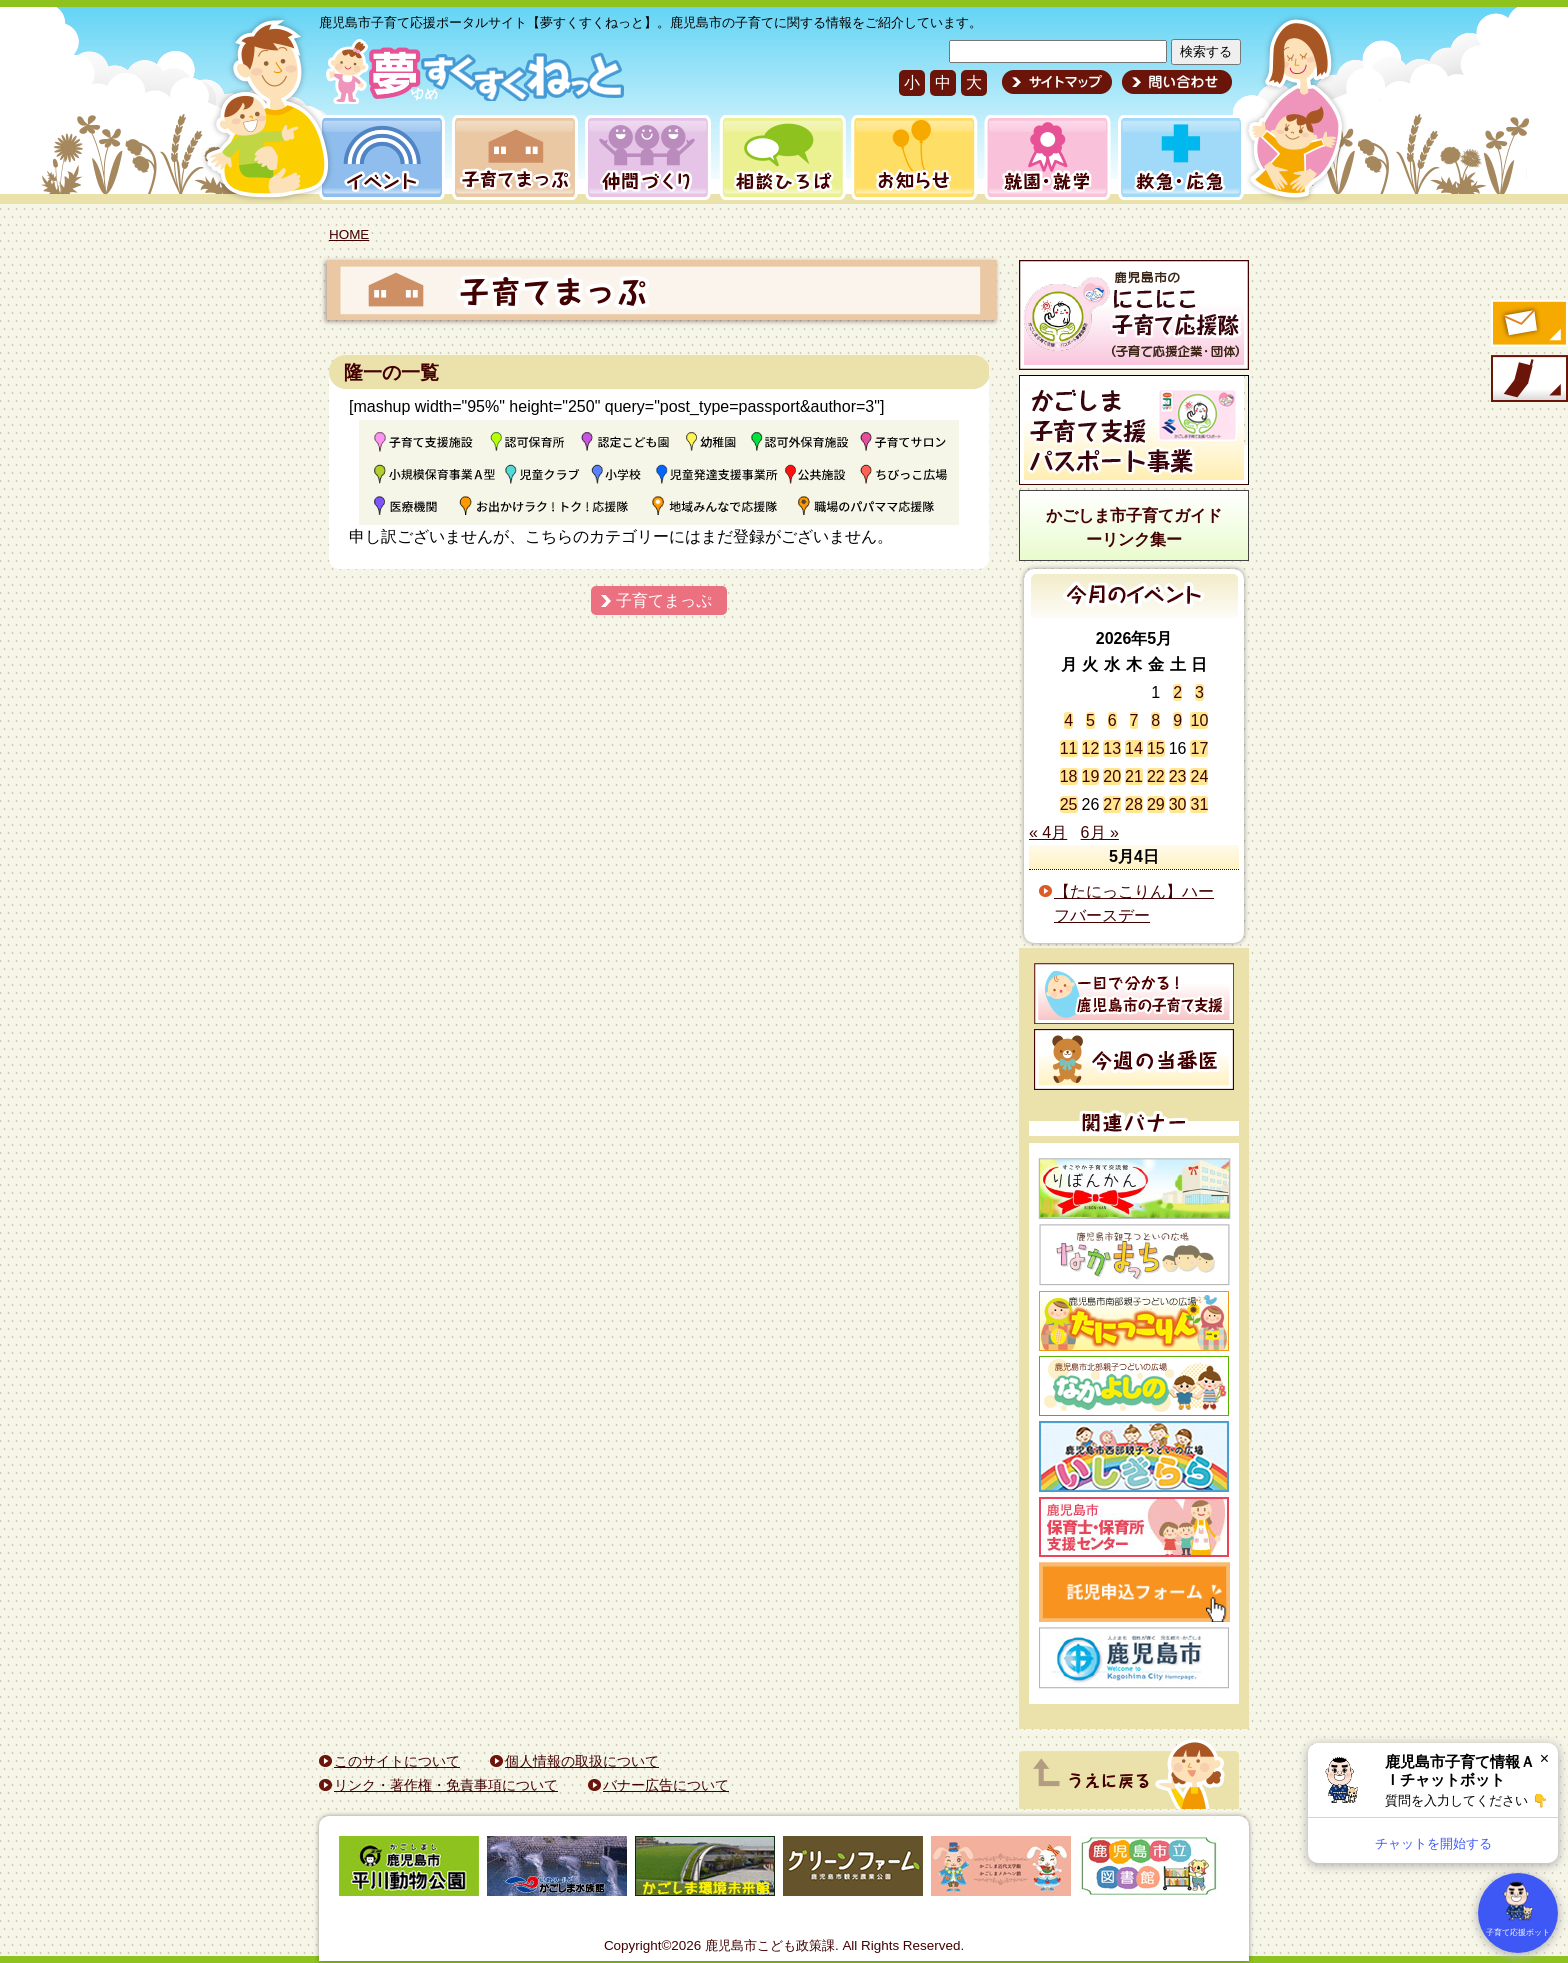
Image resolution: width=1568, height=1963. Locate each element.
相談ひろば (780, 157)
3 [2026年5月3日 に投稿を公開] (1199, 692)
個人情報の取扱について (582, 1761)
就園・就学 (1041, 157)
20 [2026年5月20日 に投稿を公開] (1112, 776)
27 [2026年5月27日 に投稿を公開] (1112, 804)
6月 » (1100, 832)
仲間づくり (647, 157)
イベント (379, 157)
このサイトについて (397, 1761)
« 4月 (1048, 832)
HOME (349, 234)
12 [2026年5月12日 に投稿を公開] (1091, 748)
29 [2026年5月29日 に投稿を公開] (1156, 804)
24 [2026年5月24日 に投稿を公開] (1199, 776)
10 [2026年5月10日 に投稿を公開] (1199, 720)
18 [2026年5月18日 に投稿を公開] (1069, 776)
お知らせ (910, 157)
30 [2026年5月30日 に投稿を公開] (1178, 804)
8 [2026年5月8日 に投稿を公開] (1155, 720)
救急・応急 (1179, 157)
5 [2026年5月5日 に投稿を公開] (1090, 720)
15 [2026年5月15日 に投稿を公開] (1156, 748)
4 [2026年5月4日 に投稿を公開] (1068, 720)
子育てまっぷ (511, 157)
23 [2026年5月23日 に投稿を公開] (1178, 776)
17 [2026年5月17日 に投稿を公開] (1199, 748)
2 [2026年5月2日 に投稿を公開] (1177, 692)
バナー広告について (666, 1785)
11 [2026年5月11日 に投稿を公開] (1069, 748)
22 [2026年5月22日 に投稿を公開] (1156, 776)
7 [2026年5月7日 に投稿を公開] (1134, 720)
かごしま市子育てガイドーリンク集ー (1134, 527)
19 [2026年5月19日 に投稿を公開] (1091, 776)
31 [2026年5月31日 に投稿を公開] (1199, 804)
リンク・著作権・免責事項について (446, 1785)
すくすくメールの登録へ (1528, 325)
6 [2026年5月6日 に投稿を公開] (1112, 720)
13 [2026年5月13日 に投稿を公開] (1112, 748)
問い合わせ (1174, 82)
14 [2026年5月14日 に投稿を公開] (1134, 748)
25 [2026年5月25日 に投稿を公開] (1069, 804)
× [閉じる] (1544, 1758)
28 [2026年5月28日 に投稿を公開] (1134, 804)
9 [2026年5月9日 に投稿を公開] (1177, 720)
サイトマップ (1057, 82)
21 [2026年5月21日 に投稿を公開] (1134, 776)
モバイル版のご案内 (1528, 380)
